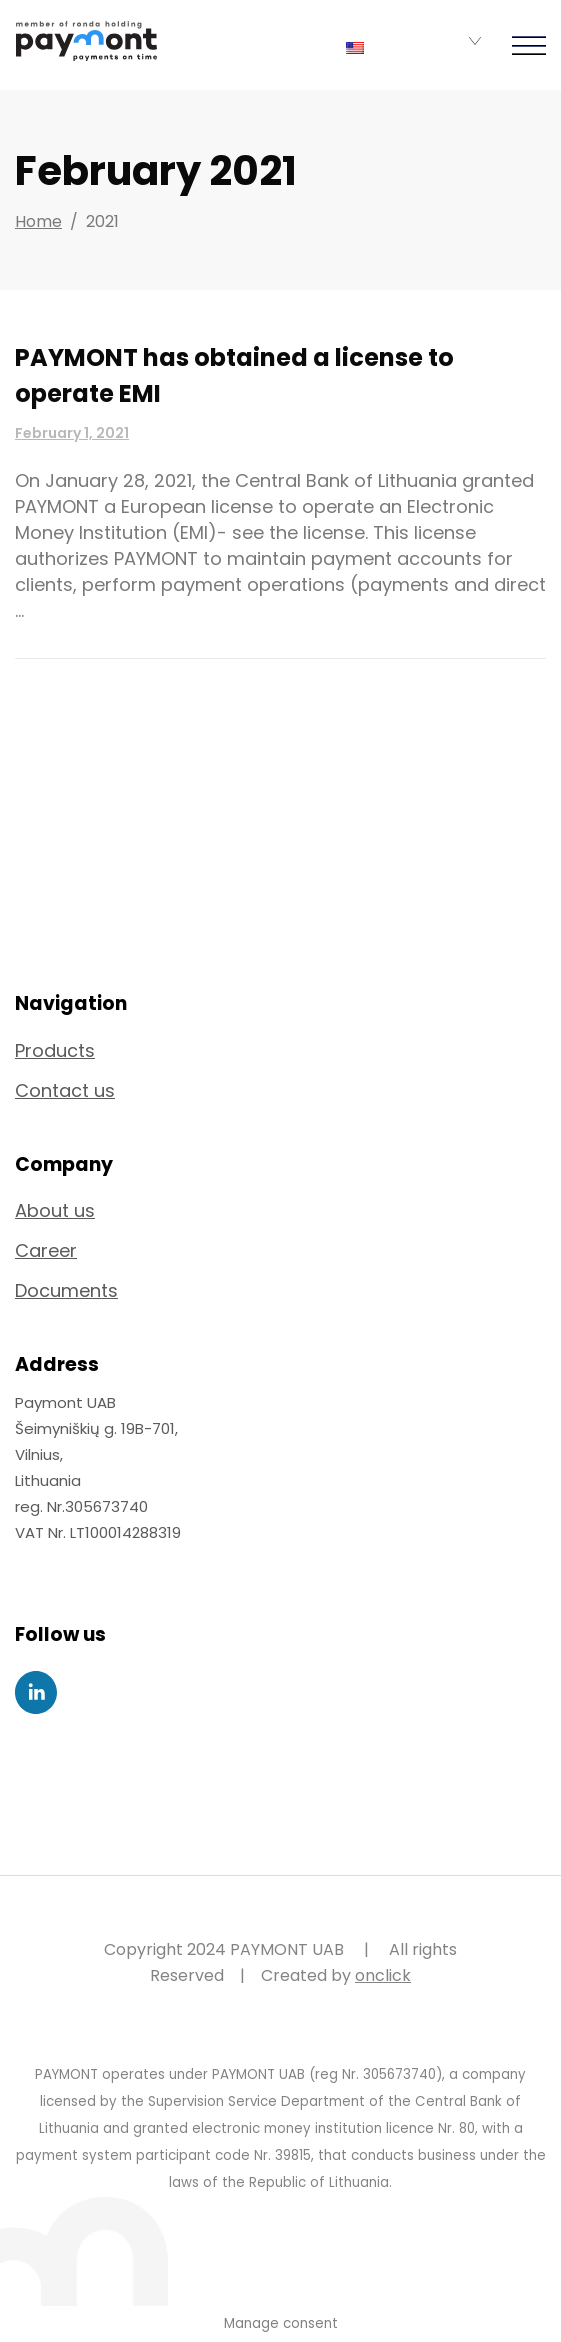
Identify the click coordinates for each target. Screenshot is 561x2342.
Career (46, 1250)
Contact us (65, 1090)
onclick (383, 1975)
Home (38, 221)
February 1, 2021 (72, 433)
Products (55, 1050)
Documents (66, 1290)
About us (55, 1210)
